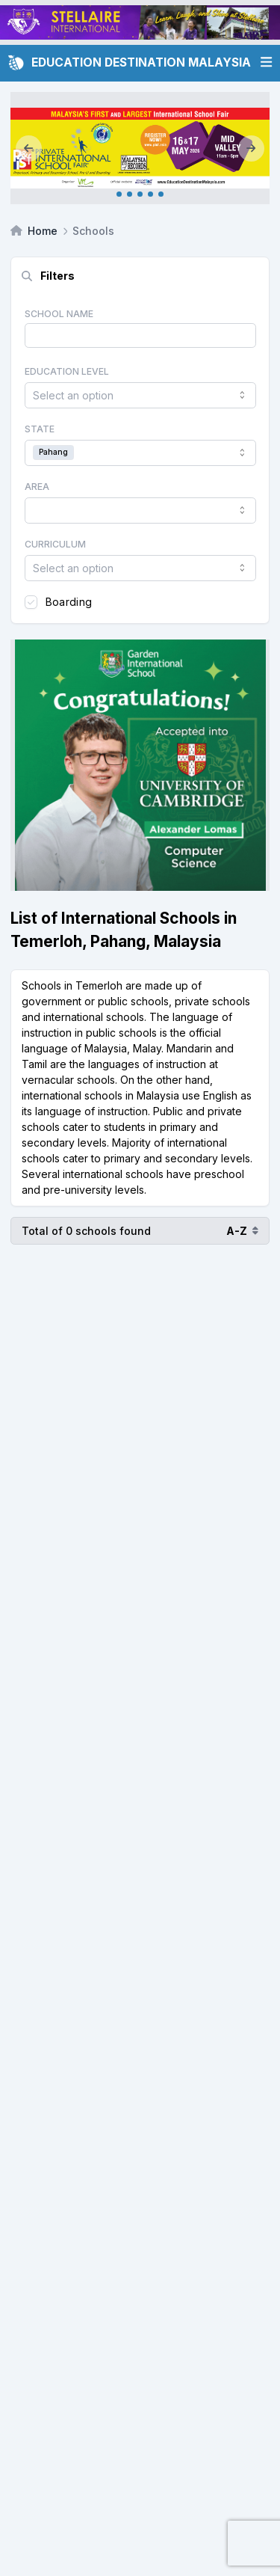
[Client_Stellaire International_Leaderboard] (140, 22)
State (40, 429)
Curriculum (55, 544)
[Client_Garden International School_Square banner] (140, 765)
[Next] (251, 148)
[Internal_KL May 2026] (140, 148)
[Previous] (29, 148)
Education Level (67, 371)
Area (37, 486)
